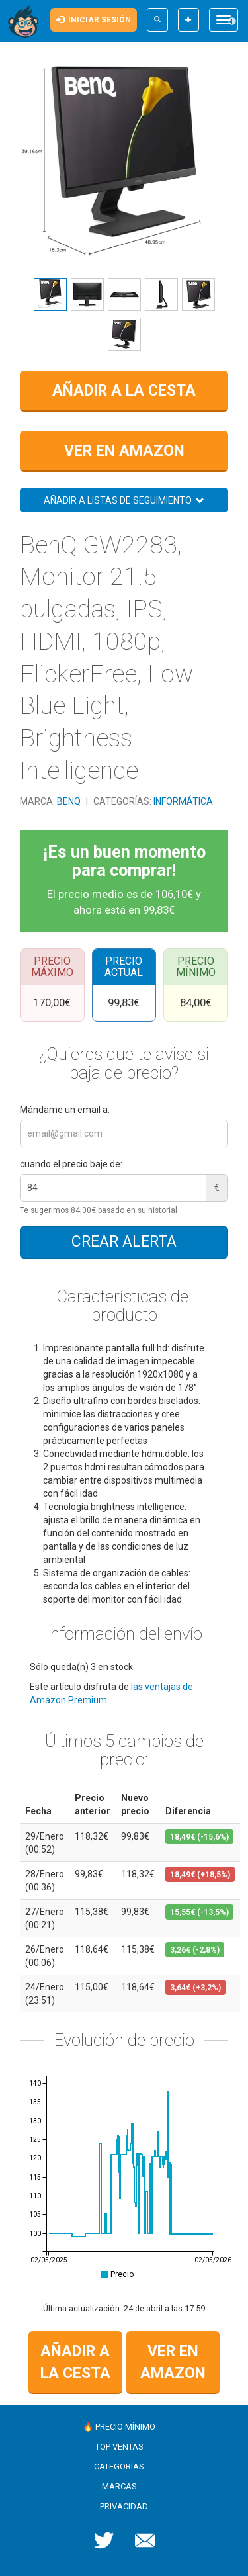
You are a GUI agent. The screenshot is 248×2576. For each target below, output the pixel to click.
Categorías (119, 2466)
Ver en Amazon (124, 451)
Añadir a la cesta (124, 391)
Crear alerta (124, 1242)
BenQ (70, 801)
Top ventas (119, 2447)
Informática (183, 801)
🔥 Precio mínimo (119, 2427)
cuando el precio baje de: (71, 1164)
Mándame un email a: (65, 1109)
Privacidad (124, 2506)
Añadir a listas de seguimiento (124, 500)
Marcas (119, 2486)
